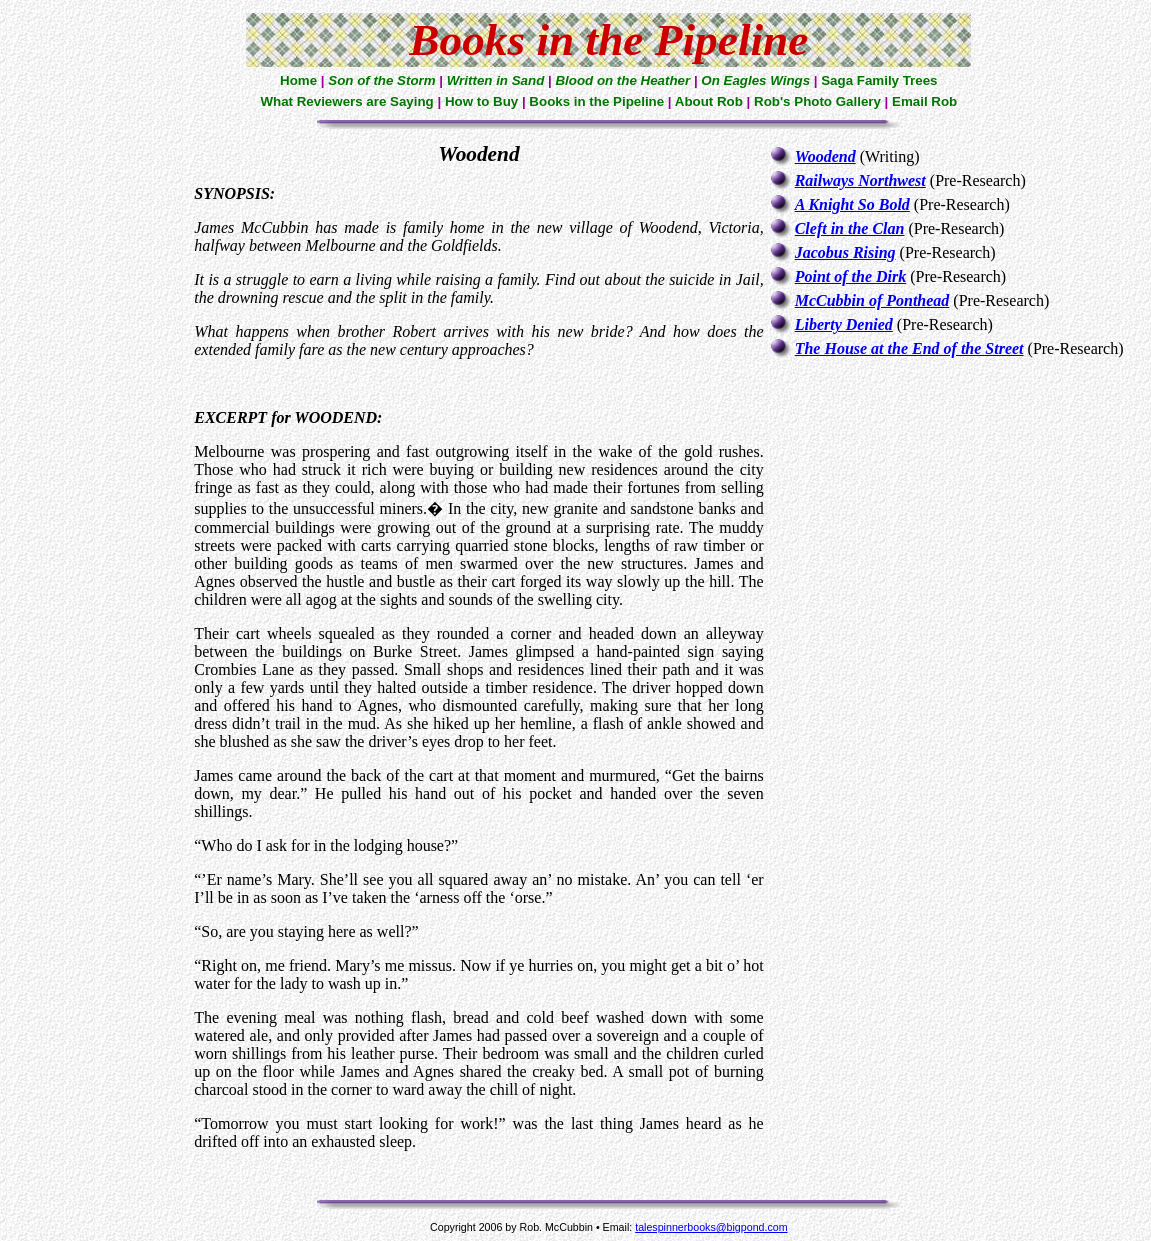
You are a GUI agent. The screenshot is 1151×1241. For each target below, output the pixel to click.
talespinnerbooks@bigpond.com (711, 1227)
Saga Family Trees (879, 80)
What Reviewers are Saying (346, 101)
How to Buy (481, 101)
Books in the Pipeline (596, 101)
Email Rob (924, 101)
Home (298, 80)
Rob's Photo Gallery (817, 101)
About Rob (709, 101)
